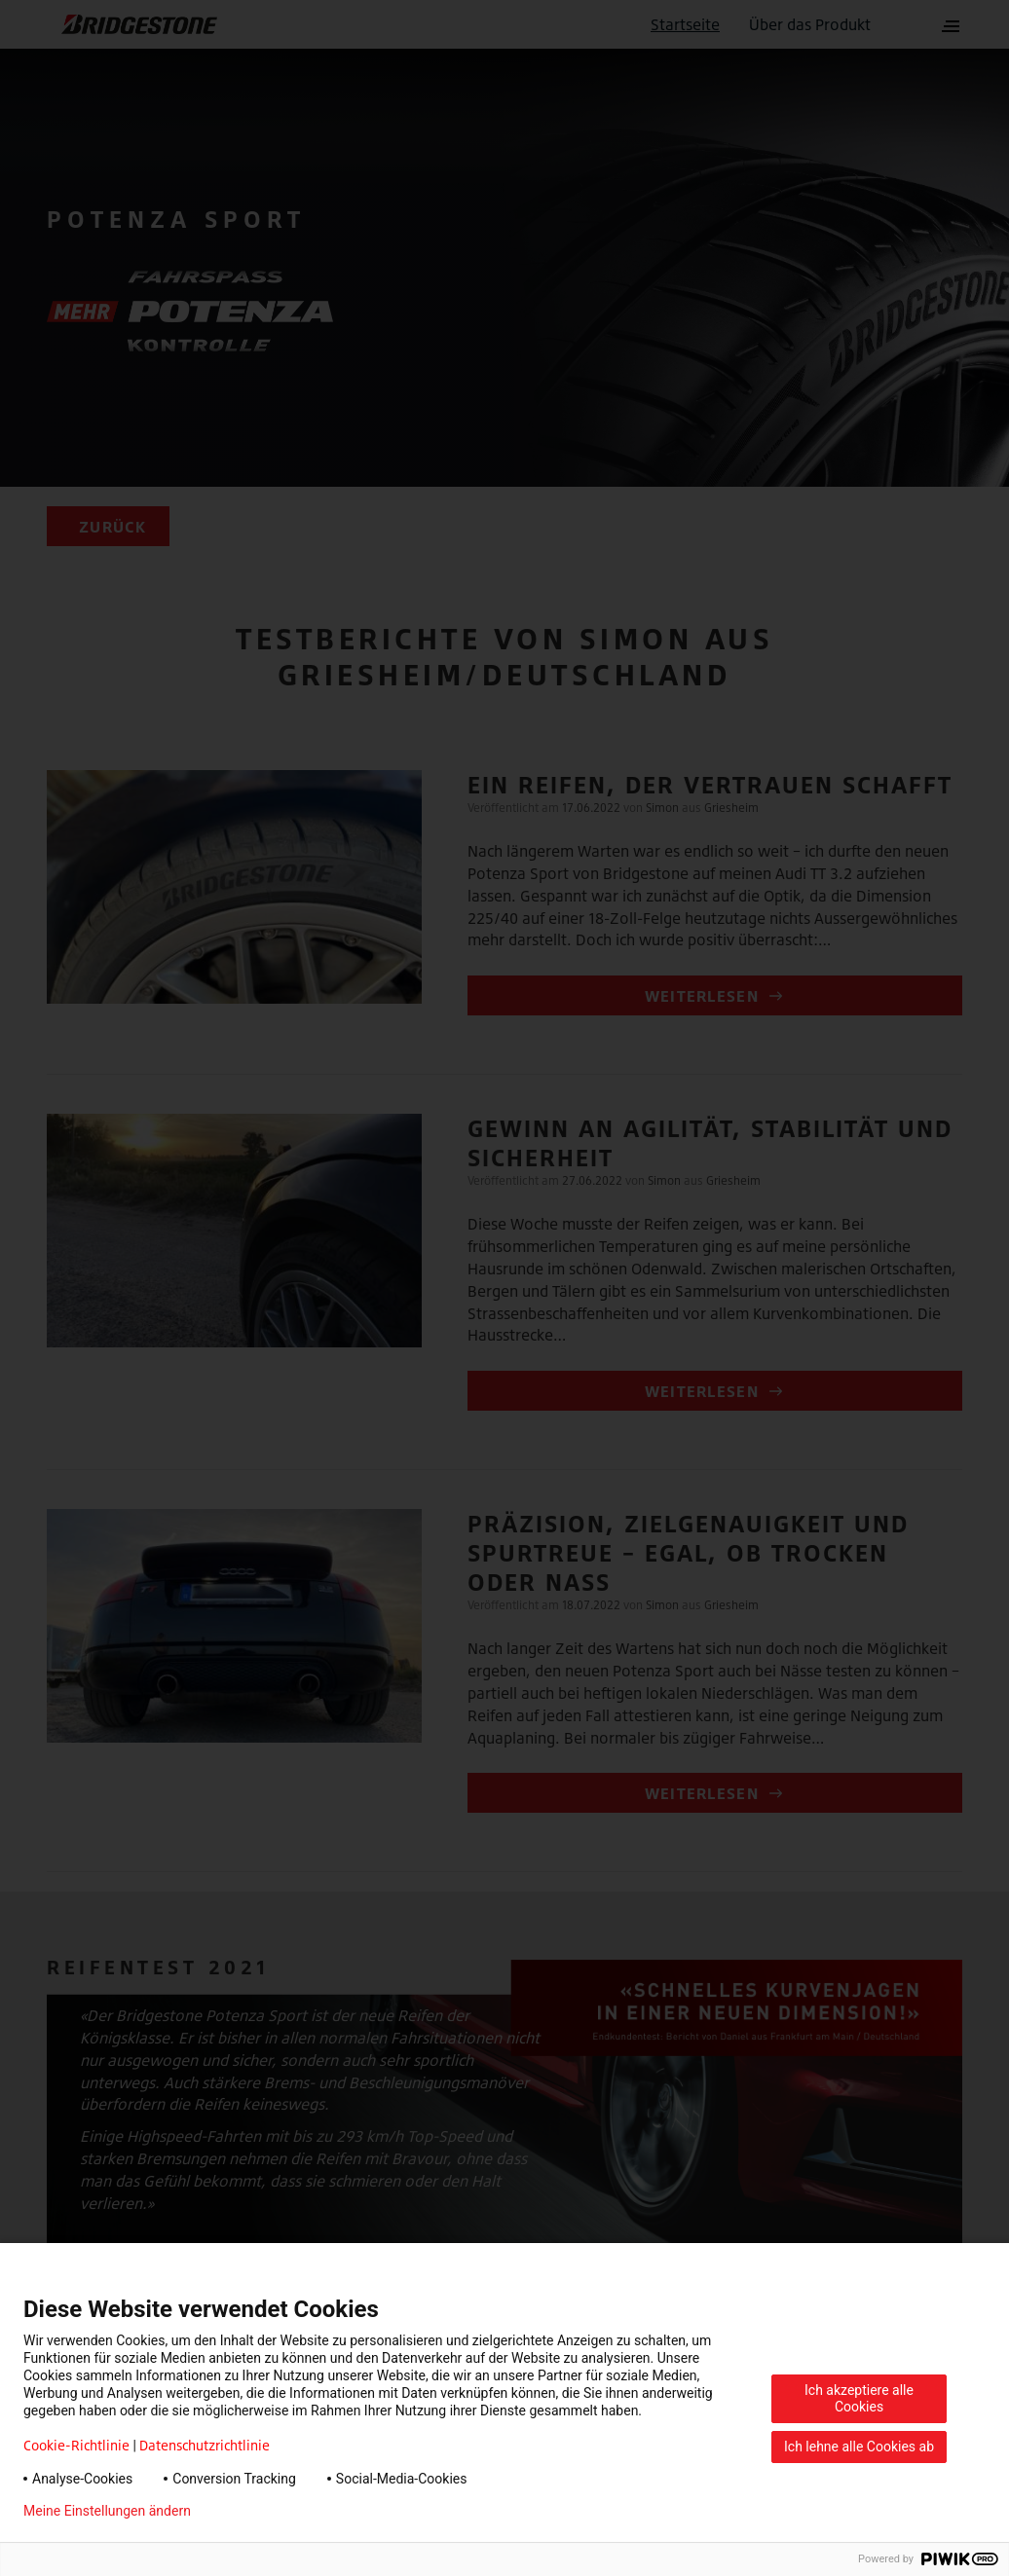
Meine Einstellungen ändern (107, 2511)
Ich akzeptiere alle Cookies (859, 2398)
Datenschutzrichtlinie (204, 2445)
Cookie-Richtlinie (76, 2445)
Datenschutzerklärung (288, 2511)
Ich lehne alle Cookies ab (859, 2446)
